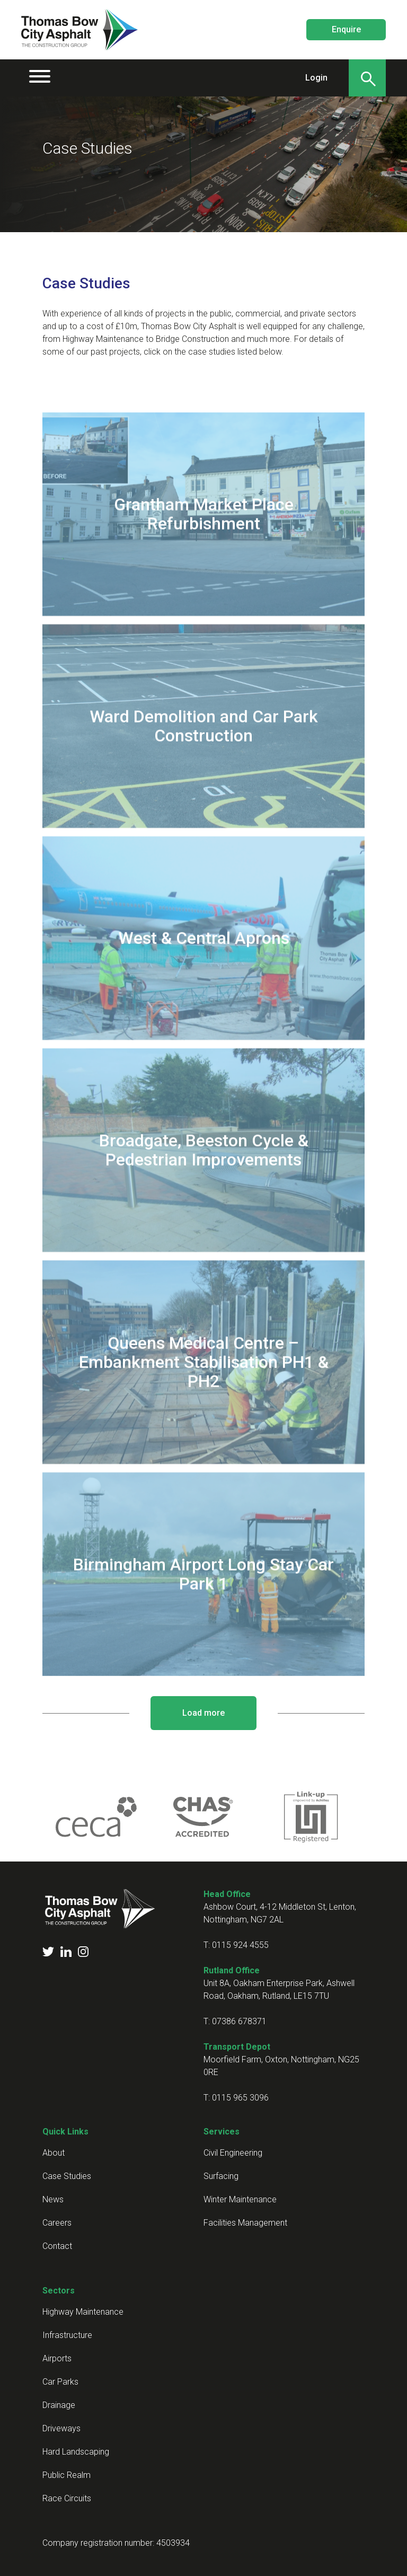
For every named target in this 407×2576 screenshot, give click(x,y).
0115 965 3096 (240, 2098)
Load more (203, 1713)
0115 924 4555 (240, 1945)
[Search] (367, 77)
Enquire (346, 29)
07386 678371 (239, 2021)
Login (316, 78)
